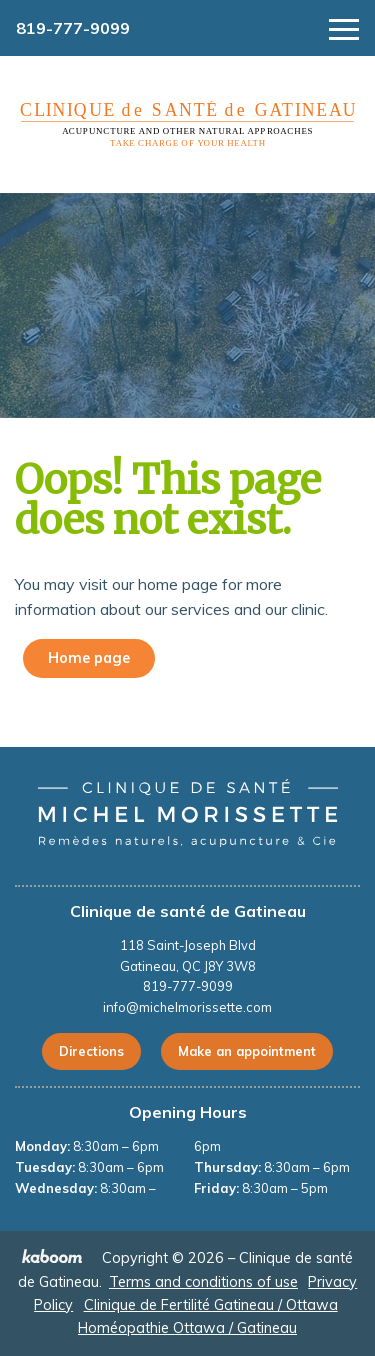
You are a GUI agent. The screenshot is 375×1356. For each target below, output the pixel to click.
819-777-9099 (73, 28)
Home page (89, 658)
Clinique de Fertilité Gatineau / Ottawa (211, 1305)
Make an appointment (247, 1051)
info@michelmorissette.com (187, 1007)
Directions (91, 1051)
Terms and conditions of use (203, 1282)
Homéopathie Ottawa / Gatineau (187, 1328)
